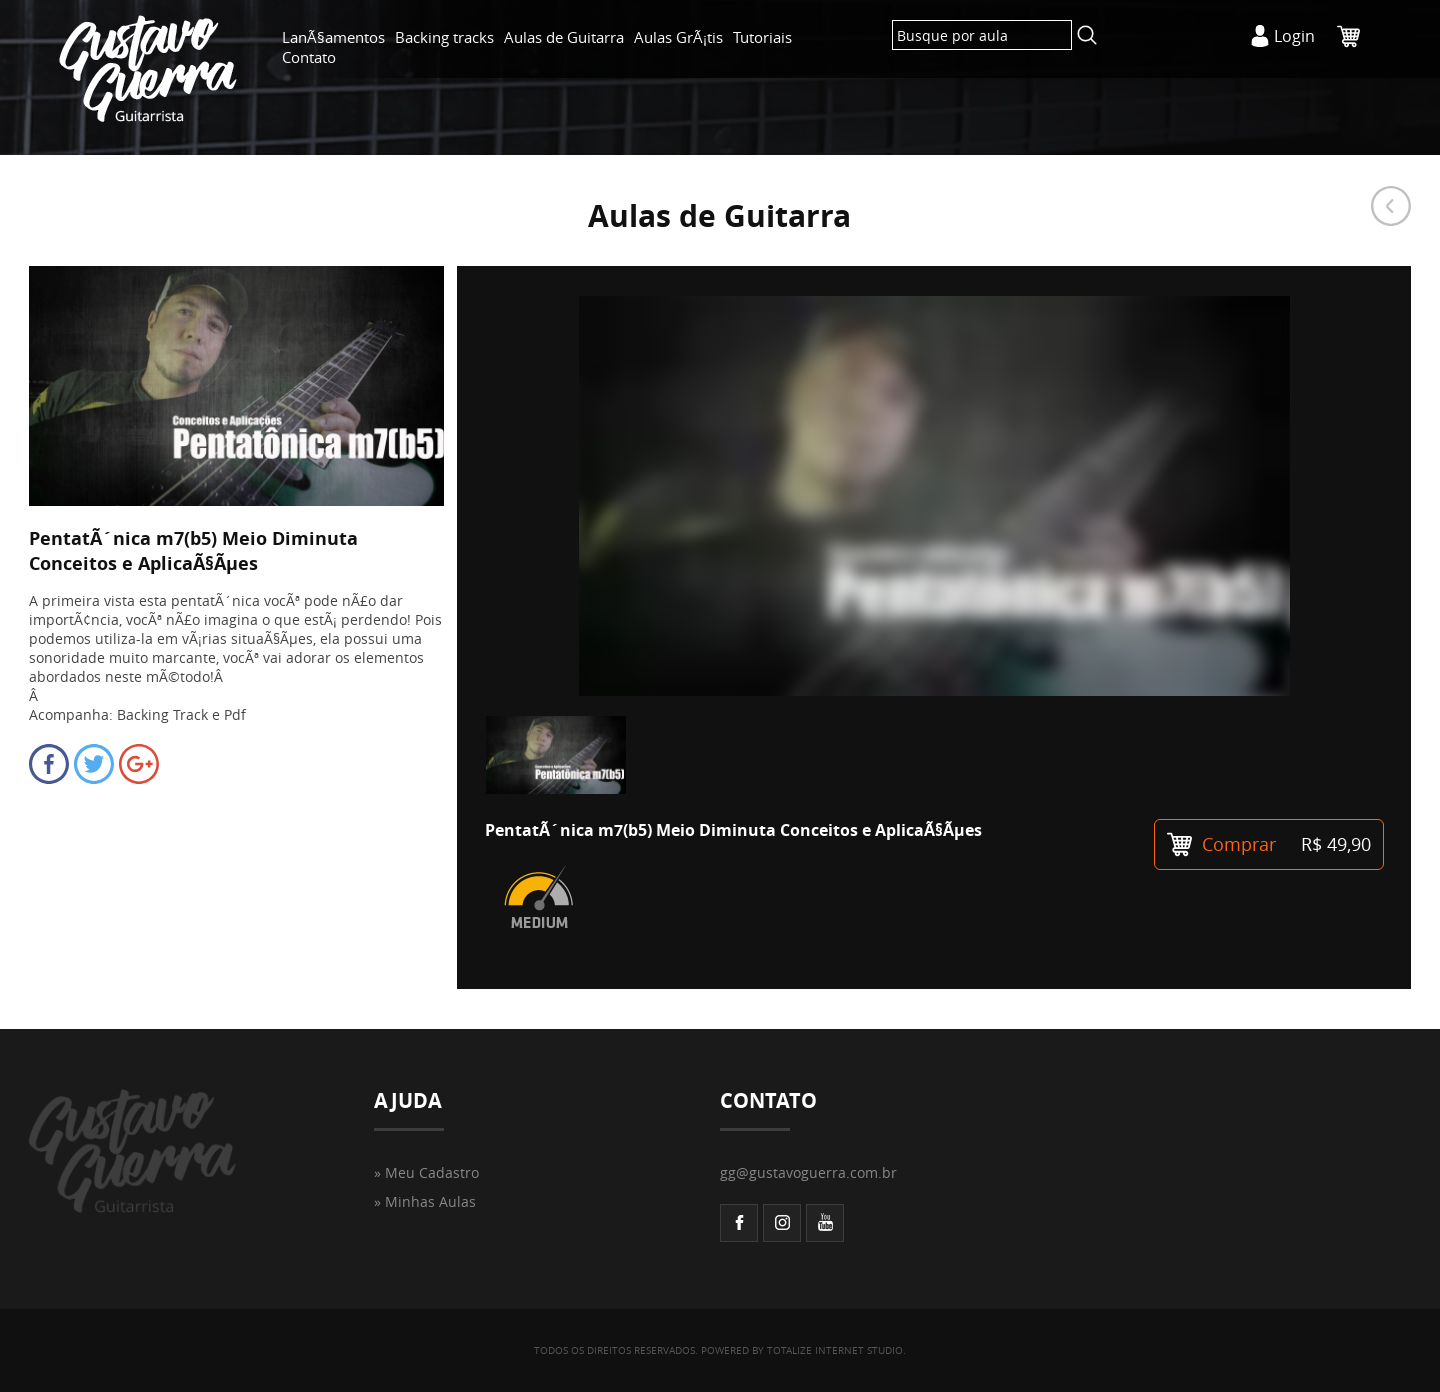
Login (1294, 36)
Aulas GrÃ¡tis (678, 37)
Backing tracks (444, 37)
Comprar (1269, 844)
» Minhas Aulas (425, 1201)
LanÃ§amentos (333, 37)
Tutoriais (762, 37)
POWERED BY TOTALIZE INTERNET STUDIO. (803, 1350)
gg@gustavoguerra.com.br (808, 1172)
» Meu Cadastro (426, 1172)
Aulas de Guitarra (564, 37)
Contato (309, 57)
